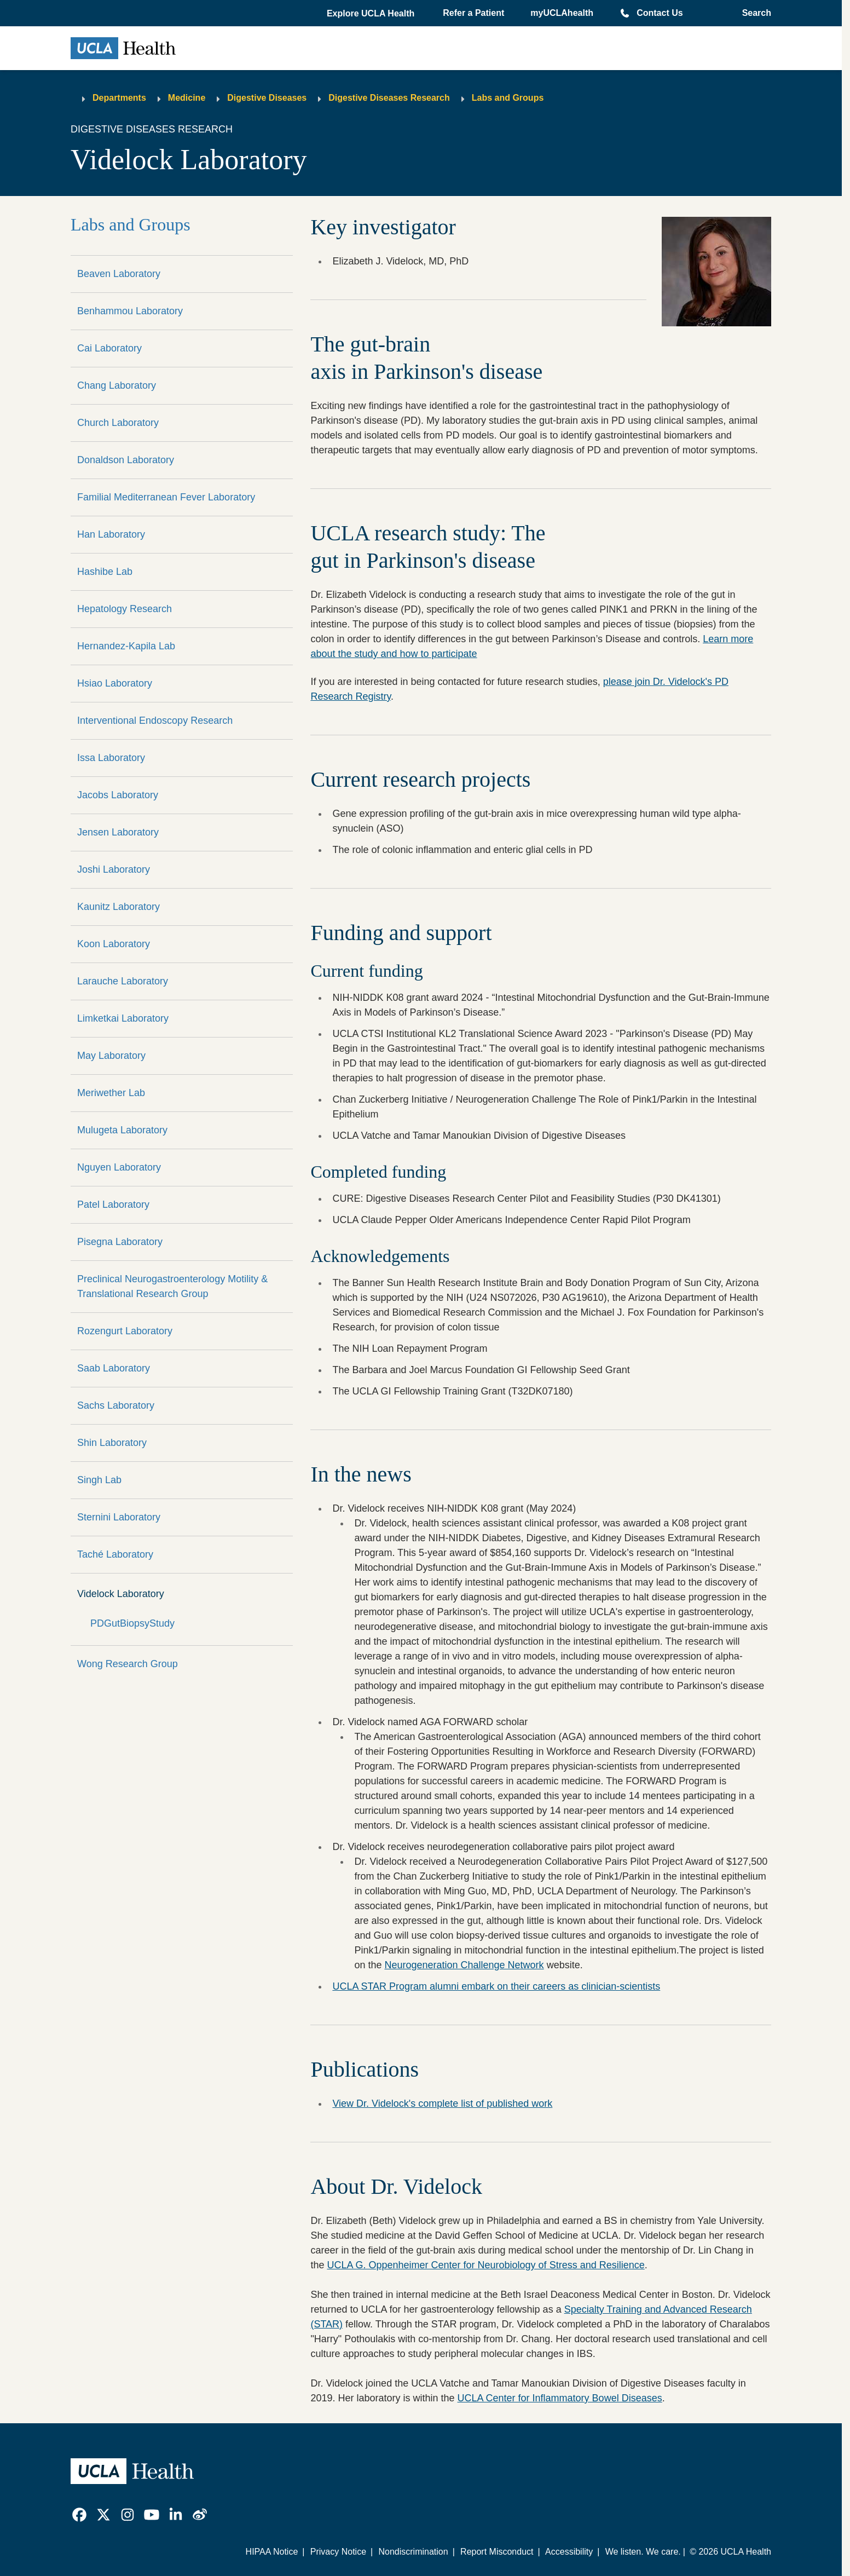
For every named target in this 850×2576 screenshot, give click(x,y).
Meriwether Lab (111, 1092)
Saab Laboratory (113, 1368)
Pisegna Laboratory (120, 1241)
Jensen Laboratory (118, 832)
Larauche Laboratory (122, 981)
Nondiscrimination (413, 2551)
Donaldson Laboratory (125, 459)
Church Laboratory (118, 422)
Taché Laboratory (115, 1554)
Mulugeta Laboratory (122, 1130)
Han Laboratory (111, 534)
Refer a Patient (473, 13)
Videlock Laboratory (120, 1593)
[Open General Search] (753, 13)
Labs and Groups (508, 97)
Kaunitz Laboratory (118, 906)
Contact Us (660, 13)
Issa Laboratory (111, 757)
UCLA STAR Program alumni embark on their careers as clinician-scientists (496, 1986)
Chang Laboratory (116, 385)
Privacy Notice (338, 2551)
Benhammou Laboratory (130, 311)
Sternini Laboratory (118, 1517)
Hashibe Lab (104, 571)
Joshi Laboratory (113, 869)
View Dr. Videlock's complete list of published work (442, 2103)
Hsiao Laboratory (114, 683)
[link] (79, 2514)
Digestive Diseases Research (388, 97)
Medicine (186, 97)
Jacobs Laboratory (117, 794)
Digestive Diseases (267, 97)
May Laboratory (111, 1055)
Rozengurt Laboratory (124, 1331)
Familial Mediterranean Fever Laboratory (166, 497)
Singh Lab (99, 1479)
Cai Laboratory (109, 348)
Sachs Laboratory (115, 1405)
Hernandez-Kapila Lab (126, 646)
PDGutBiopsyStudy (132, 1623)
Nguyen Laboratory (119, 1167)
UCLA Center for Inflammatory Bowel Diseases (560, 2398)
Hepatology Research (124, 608)
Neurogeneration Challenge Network (463, 1965)
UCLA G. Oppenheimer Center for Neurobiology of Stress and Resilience (485, 2265)
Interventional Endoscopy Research (155, 720)
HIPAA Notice (272, 2551)
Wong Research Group (127, 1663)
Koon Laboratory (113, 943)
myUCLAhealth (561, 13)
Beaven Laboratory (118, 273)
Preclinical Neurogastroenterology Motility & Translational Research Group (172, 1286)
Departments (119, 97)
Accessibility (569, 2551)
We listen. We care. (643, 2551)
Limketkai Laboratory (123, 1018)
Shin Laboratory (112, 1442)
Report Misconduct (496, 2551)
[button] (372, 13)
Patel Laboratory (113, 1204)
